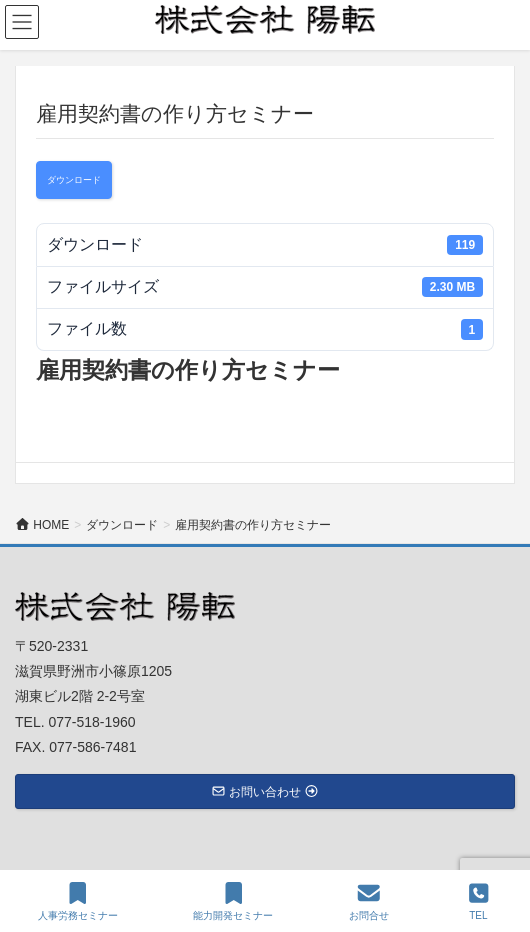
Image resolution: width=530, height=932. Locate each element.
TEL (479, 901)
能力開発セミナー (233, 901)
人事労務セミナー (78, 901)
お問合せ (369, 901)
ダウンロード (74, 180)
